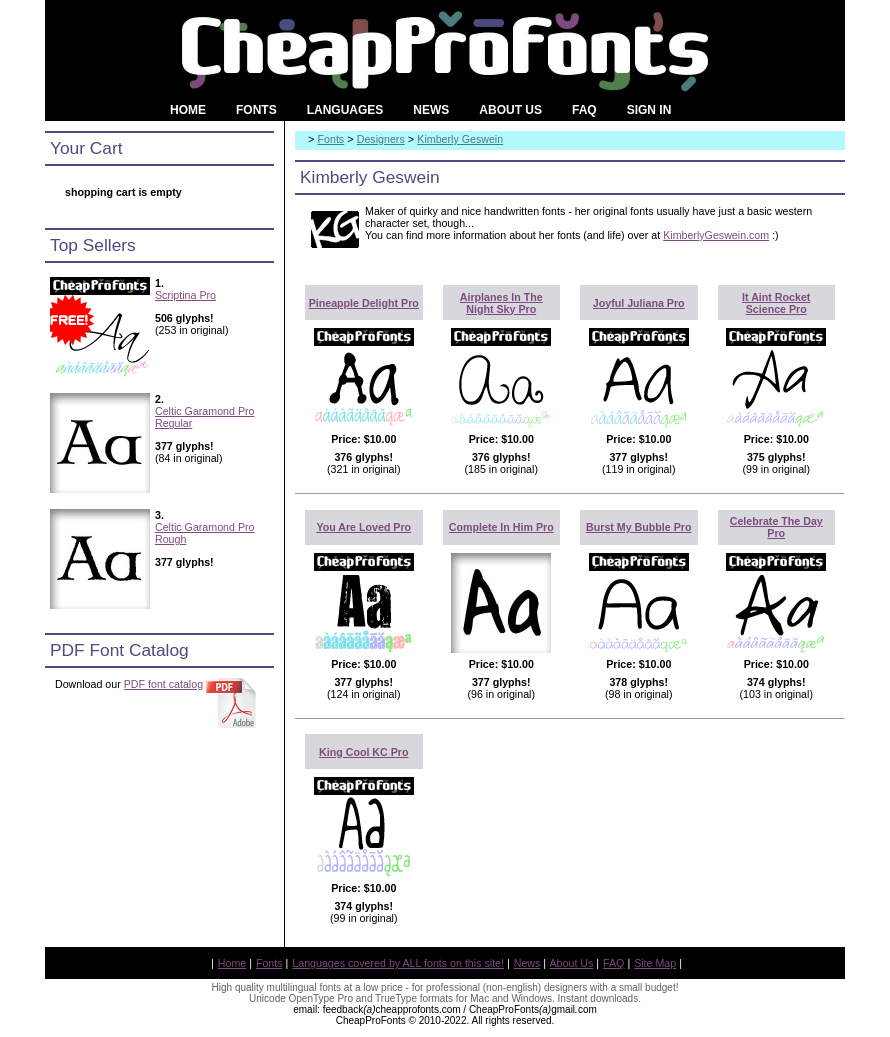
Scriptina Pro (185, 295)
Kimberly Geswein (460, 139)
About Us (572, 963)
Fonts (331, 139)
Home (232, 963)
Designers (381, 139)
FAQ (613, 963)
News (527, 963)
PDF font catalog (163, 684)
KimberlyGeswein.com (716, 235)
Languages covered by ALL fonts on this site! (398, 963)
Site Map (655, 963)
